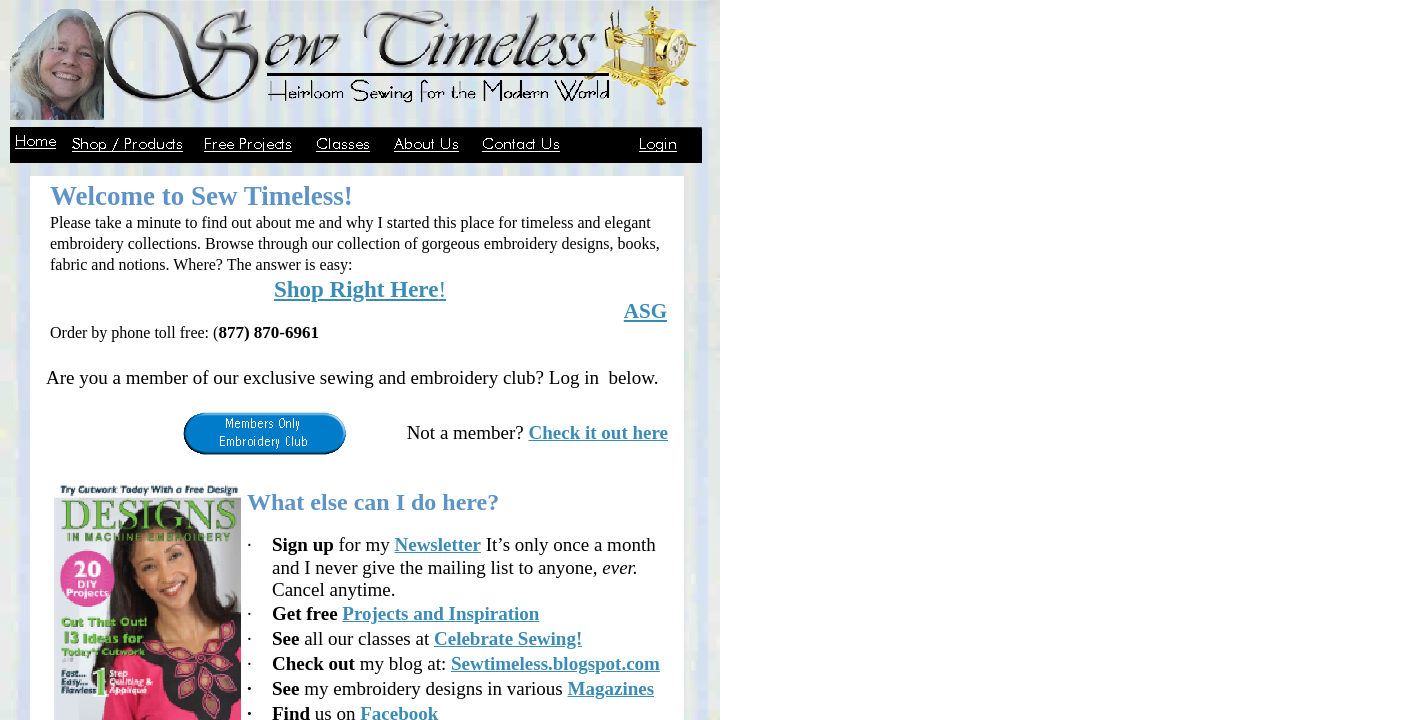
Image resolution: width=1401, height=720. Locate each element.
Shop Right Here (356, 289)
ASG (645, 311)
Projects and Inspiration (440, 613)
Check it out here (599, 432)
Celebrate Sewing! (508, 638)
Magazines (611, 688)
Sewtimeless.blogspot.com (555, 663)
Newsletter (437, 544)
